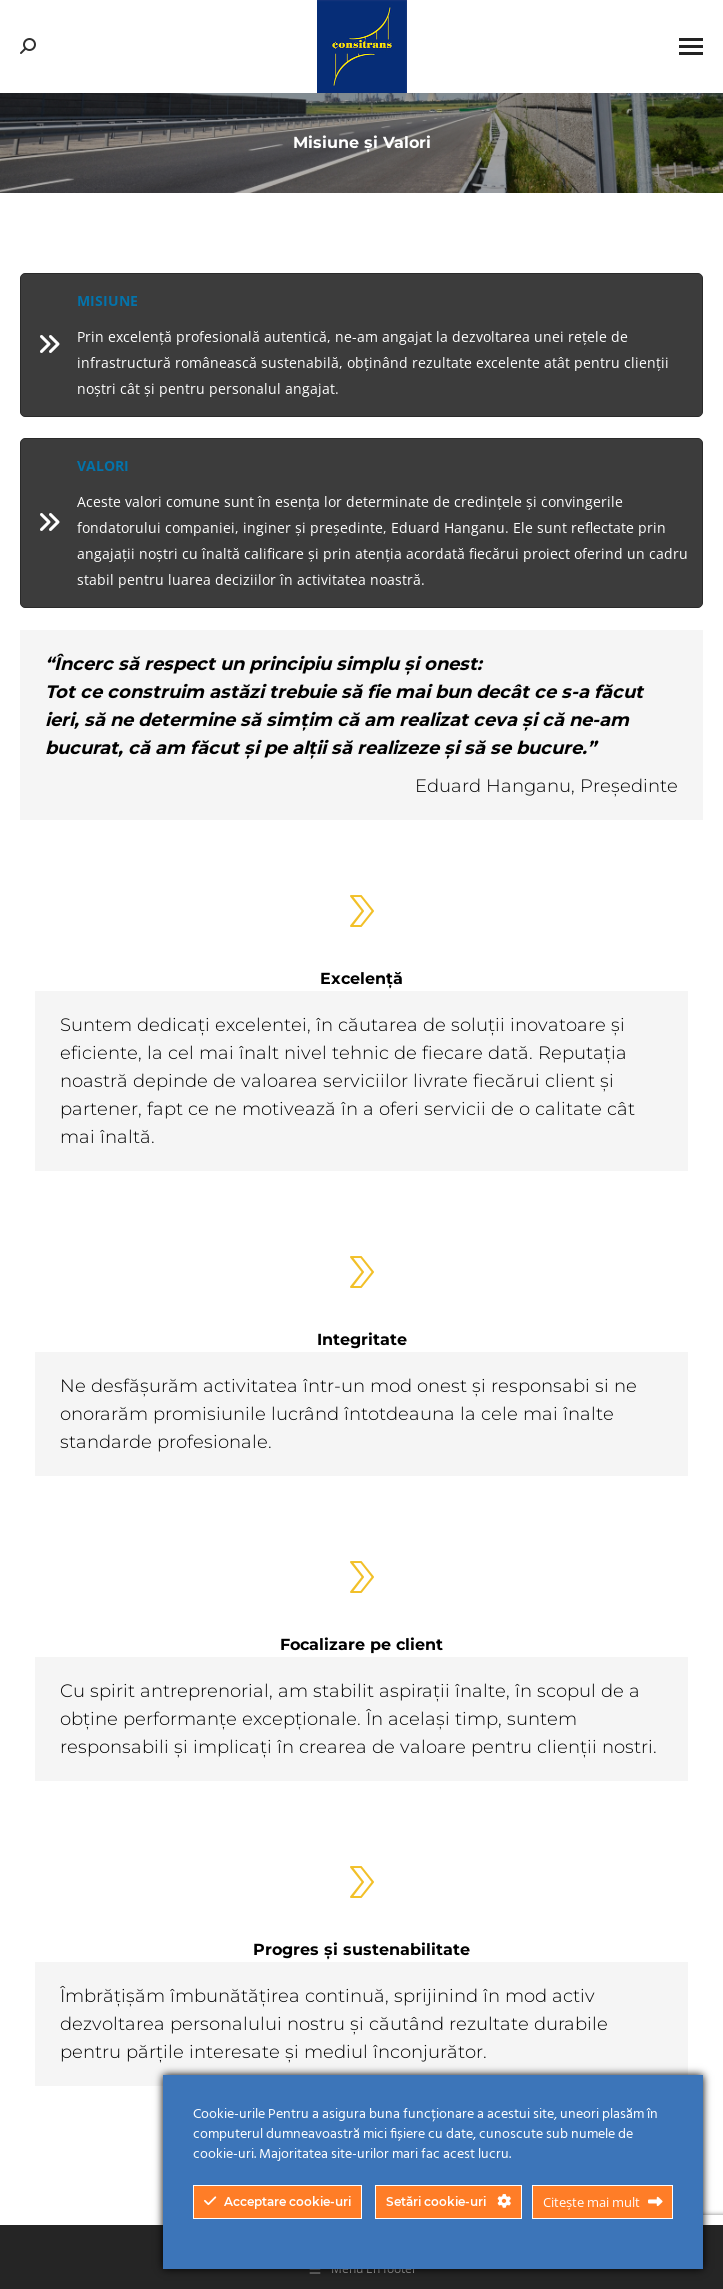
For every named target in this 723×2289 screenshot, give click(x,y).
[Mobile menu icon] (691, 46)
